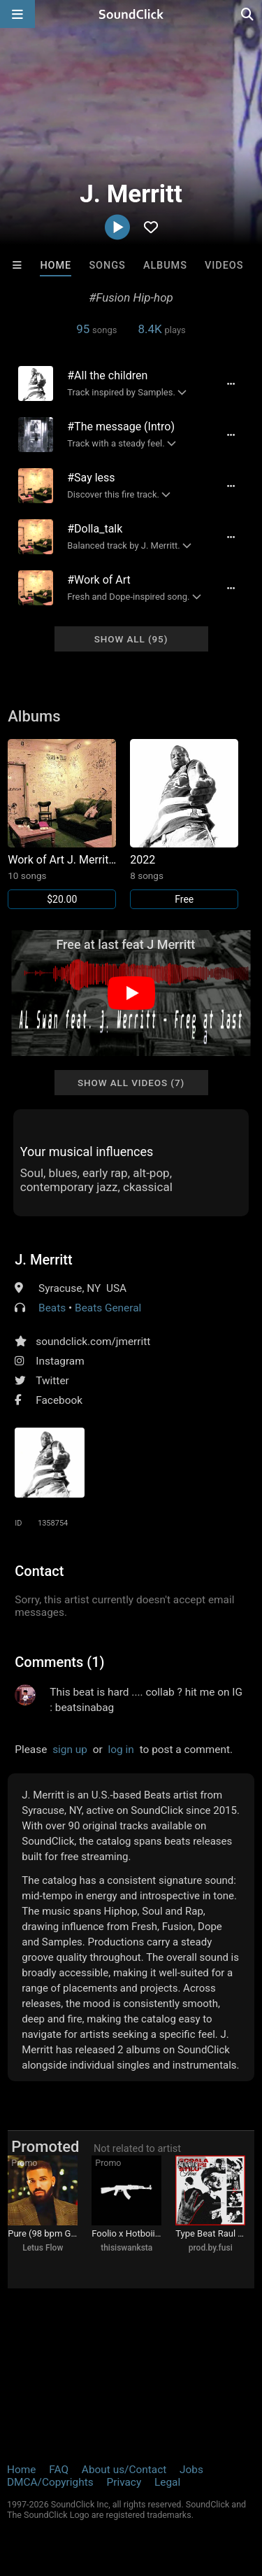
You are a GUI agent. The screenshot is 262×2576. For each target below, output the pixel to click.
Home (55, 266)
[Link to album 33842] (62, 824)
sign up (69, 1749)
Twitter (52, 1380)
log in (121, 1749)
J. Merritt (43, 1259)
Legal (167, 2482)
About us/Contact (124, 2469)
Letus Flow (42, 2248)
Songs (107, 266)
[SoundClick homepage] (131, 14)
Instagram (60, 1361)
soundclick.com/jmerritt (93, 1341)
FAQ (58, 2469)
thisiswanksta (126, 2248)
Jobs (191, 2469)
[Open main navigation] (17, 14)
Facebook (59, 1400)
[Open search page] (248, 14)
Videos (224, 266)
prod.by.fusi (211, 2248)
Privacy (123, 2482)
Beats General (108, 1308)
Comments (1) (59, 1662)
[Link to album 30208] (184, 824)
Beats (52, 1308)
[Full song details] (231, 383)
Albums (165, 266)
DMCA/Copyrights (50, 2482)
